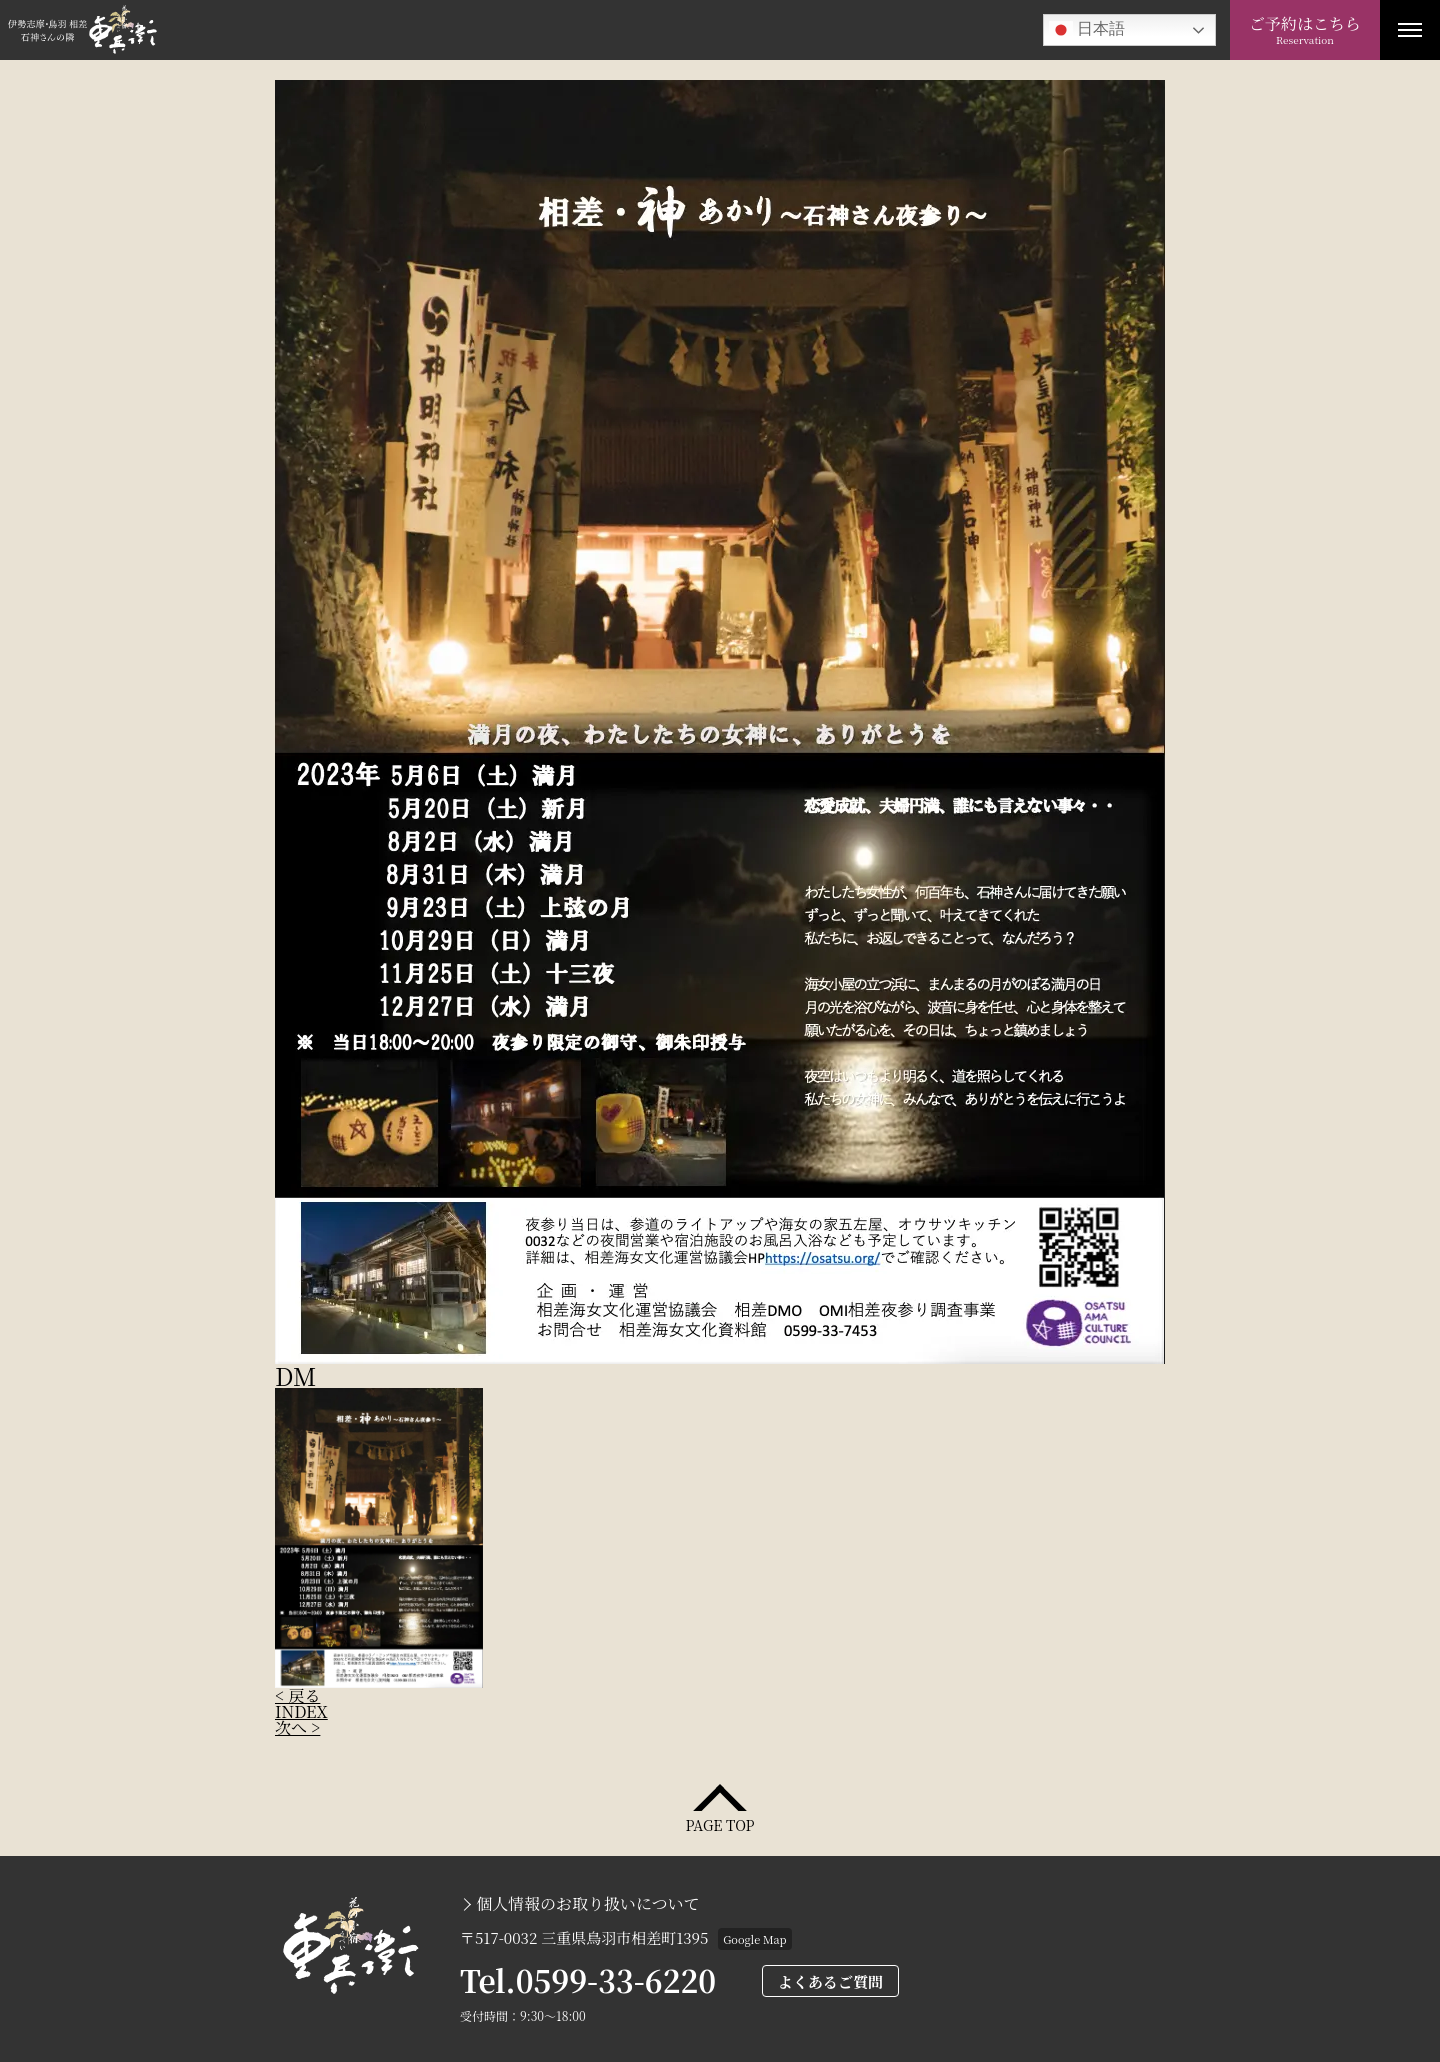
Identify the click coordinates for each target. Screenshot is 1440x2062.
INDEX (301, 1711)
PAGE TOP (719, 1823)
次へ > (297, 1727)
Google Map (754, 1939)
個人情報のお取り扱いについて (588, 1904)
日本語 (1087, 30)
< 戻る (297, 1695)
